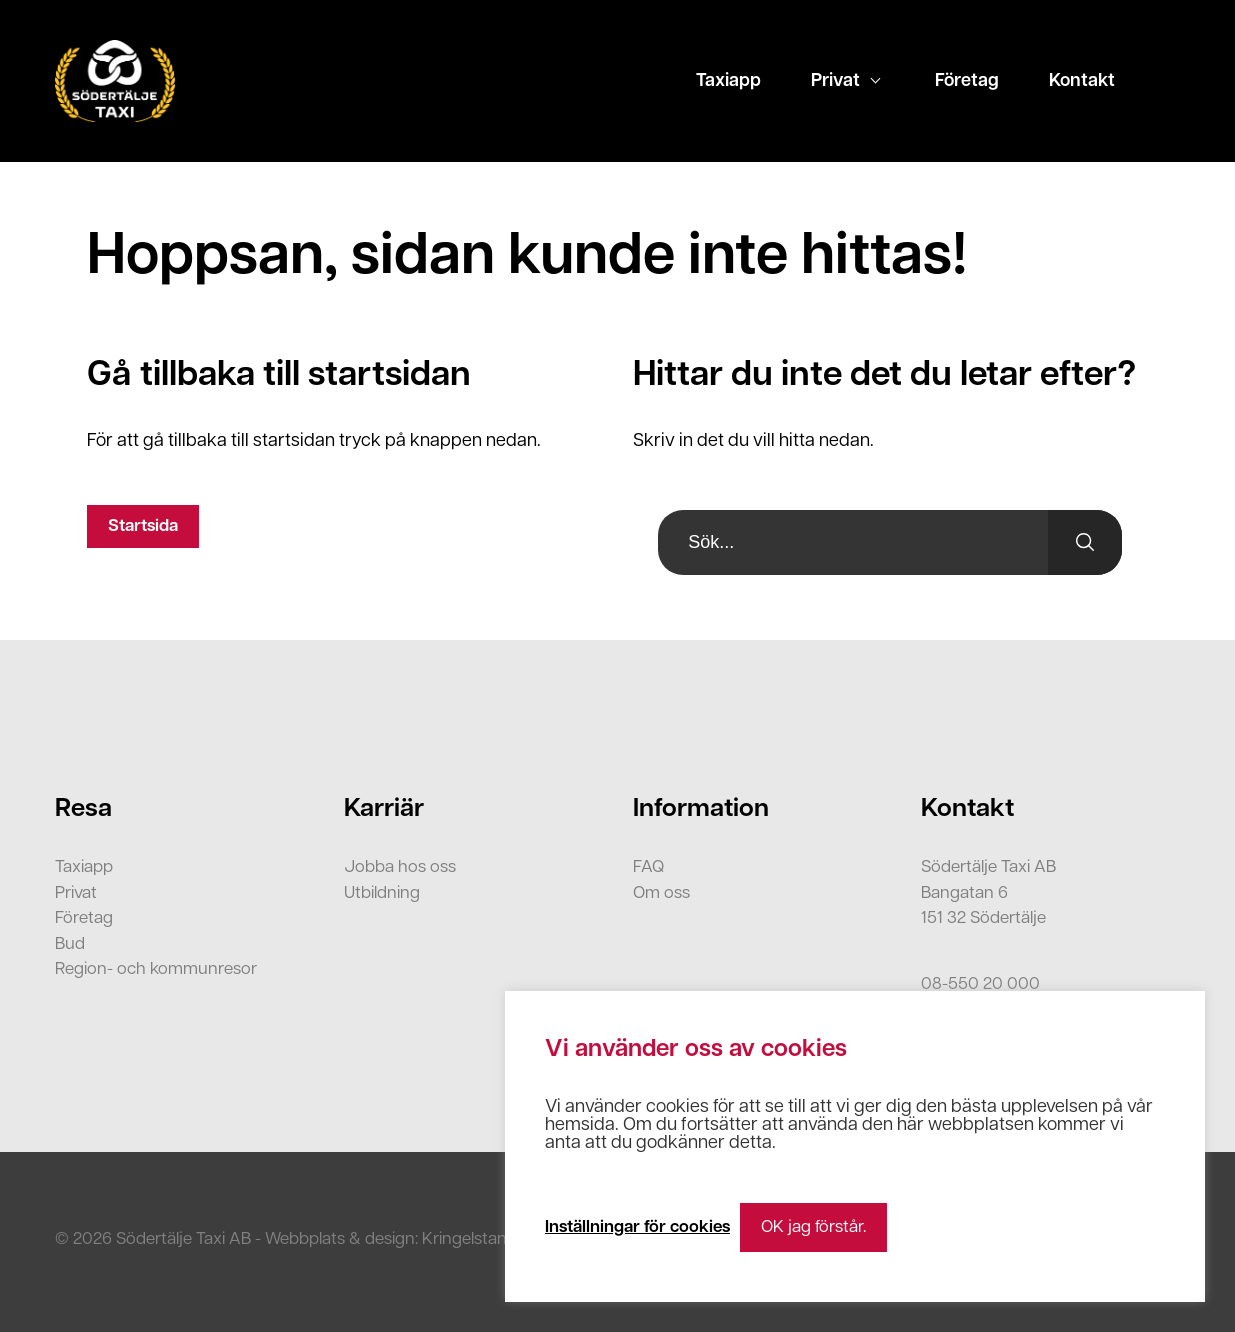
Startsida (143, 526)
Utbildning (382, 893)
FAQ (648, 867)
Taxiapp (728, 81)
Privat (835, 81)
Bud (70, 944)
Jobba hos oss (400, 867)
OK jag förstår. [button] (813, 1227)
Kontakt (1082, 81)
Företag (967, 81)
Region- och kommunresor (156, 969)
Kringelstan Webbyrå (500, 1239)
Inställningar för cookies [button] (637, 1227)
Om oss (661, 893)
